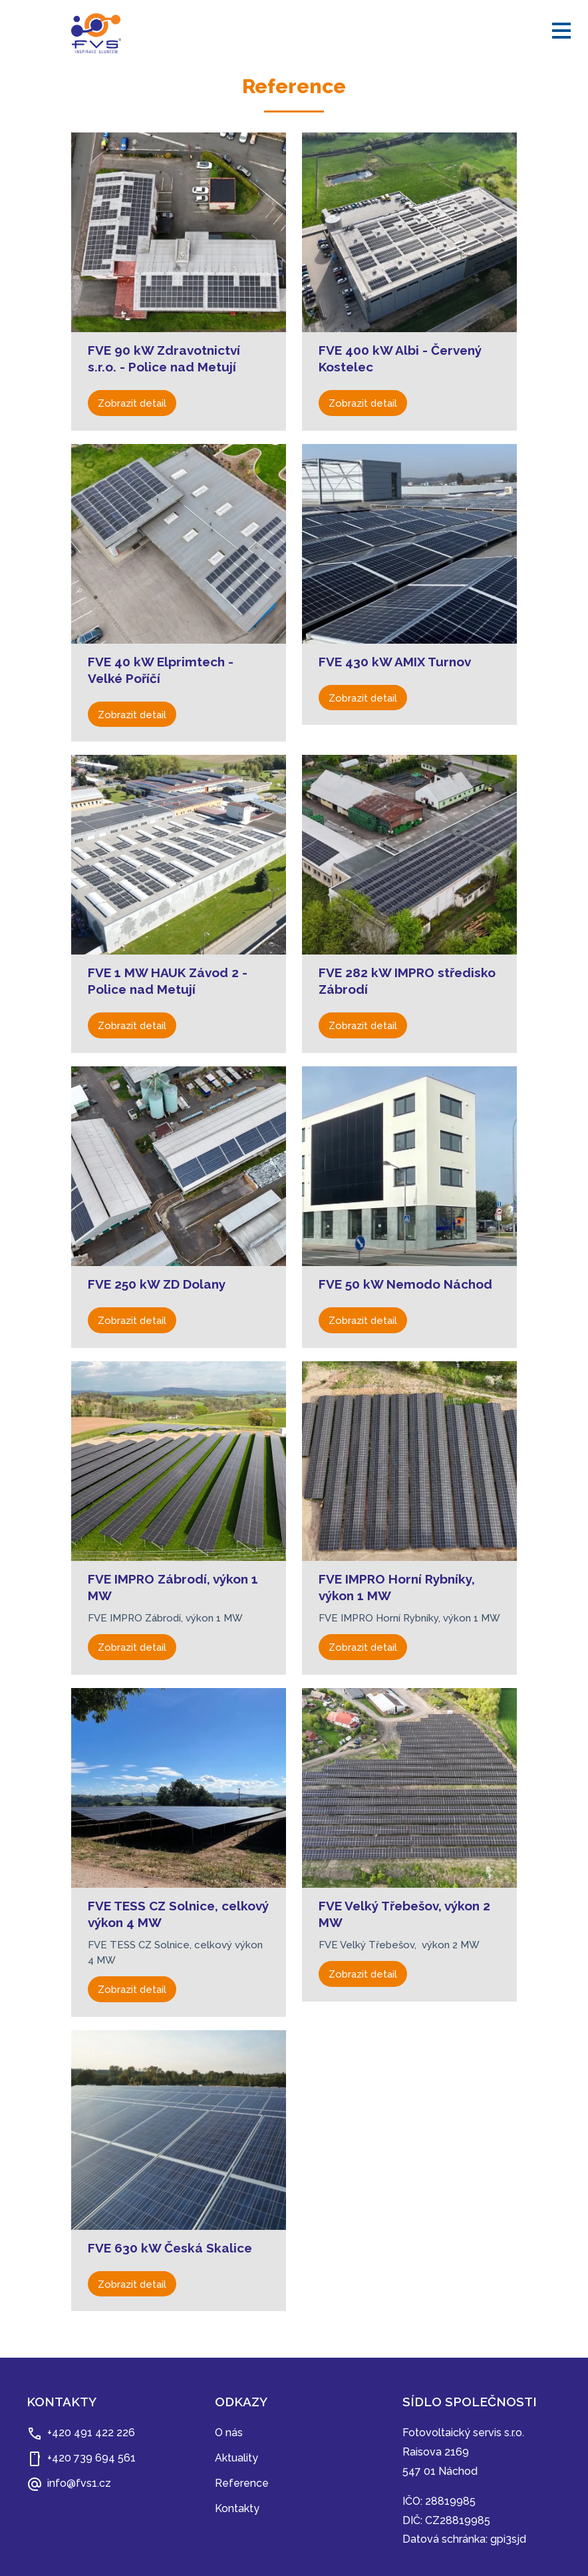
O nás (229, 2432)
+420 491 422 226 (91, 2432)
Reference (242, 2483)
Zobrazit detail (132, 403)
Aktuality (236, 2458)
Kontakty (237, 2508)
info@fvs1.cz (79, 2483)
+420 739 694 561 (91, 2458)
